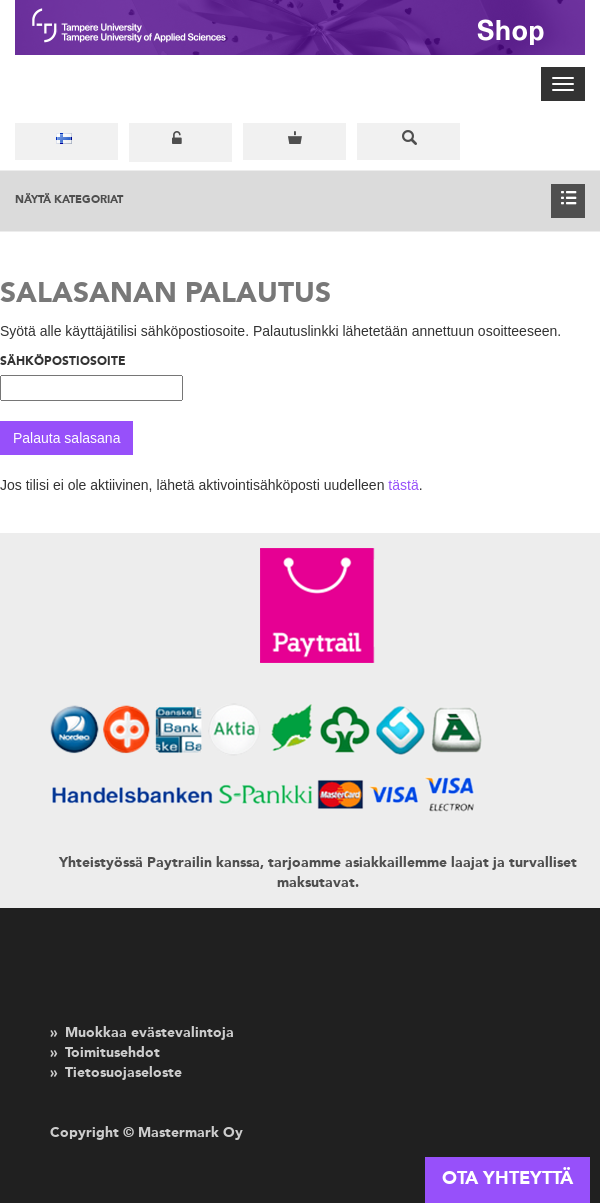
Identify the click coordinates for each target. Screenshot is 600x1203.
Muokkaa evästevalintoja (149, 1033)
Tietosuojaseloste (123, 1073)
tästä (403, 485)
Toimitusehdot (112, 1053)
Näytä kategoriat (300, 201)
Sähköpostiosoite (63, 362)
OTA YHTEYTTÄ (507, 1179)
